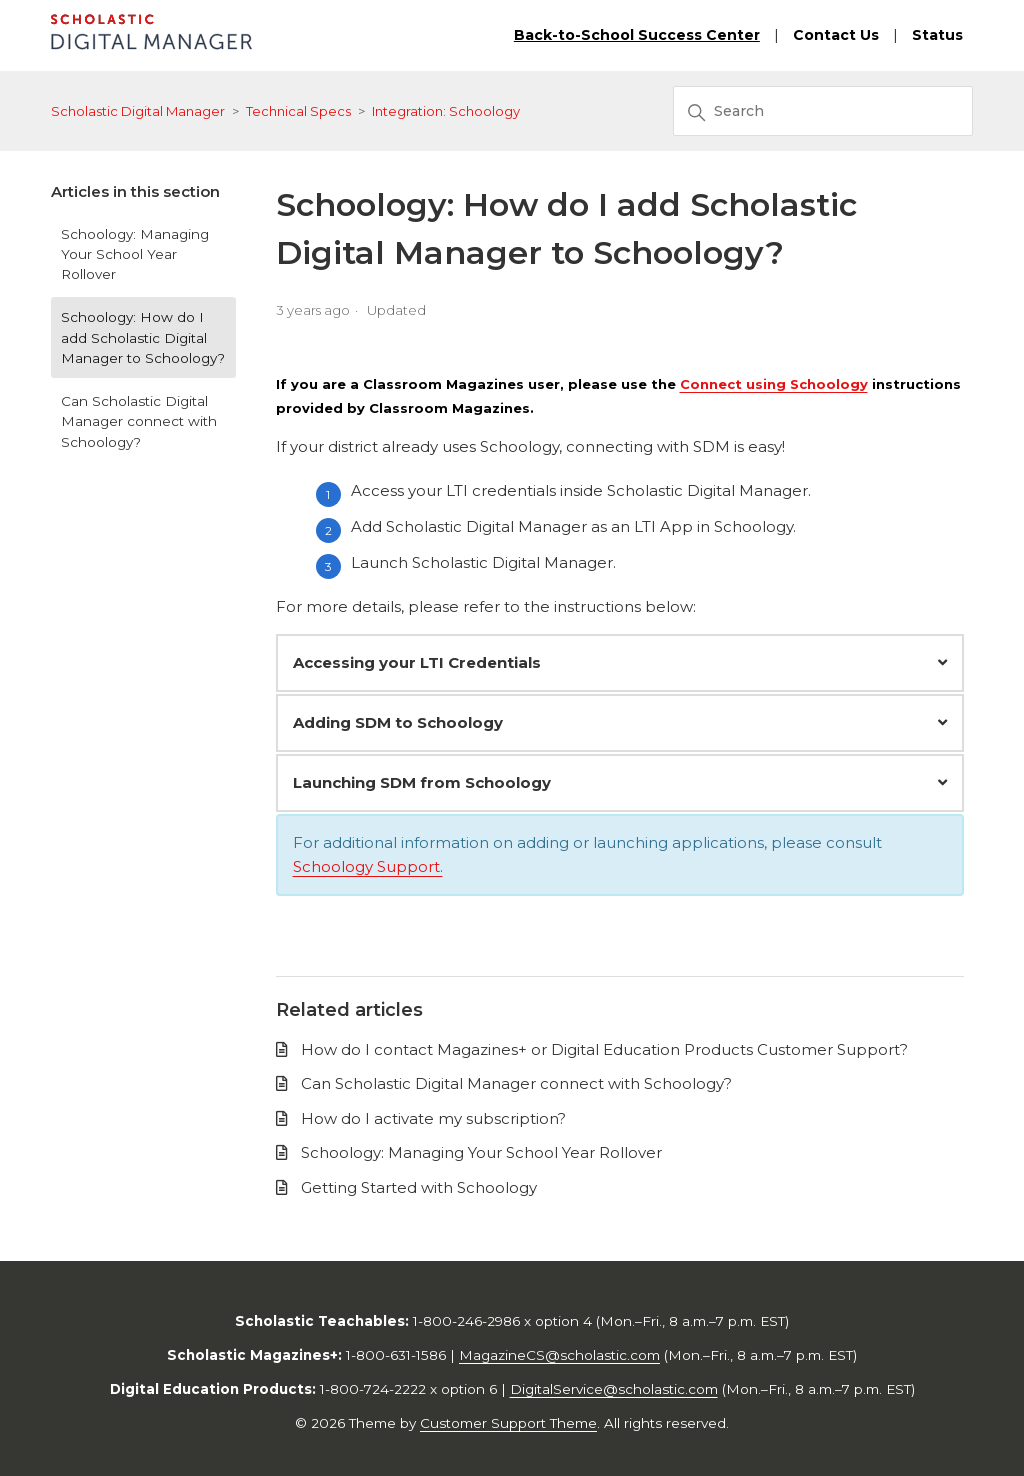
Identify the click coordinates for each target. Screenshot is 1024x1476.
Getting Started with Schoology (419, 1187)
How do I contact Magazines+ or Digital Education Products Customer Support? (604, 1049)
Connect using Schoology (774, 384)
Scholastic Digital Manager (138, 111)
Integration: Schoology (446, 111)
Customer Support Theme (508, 1423)
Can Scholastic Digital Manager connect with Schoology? (139, 421)
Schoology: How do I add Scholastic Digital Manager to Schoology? (143, 337)
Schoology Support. (368, 866)
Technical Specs (298, 111)
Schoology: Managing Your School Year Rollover (135, 254)
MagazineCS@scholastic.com (559, 1355)
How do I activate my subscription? (433, 1118)
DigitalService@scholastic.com (614, 1389)
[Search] (823, 111)
